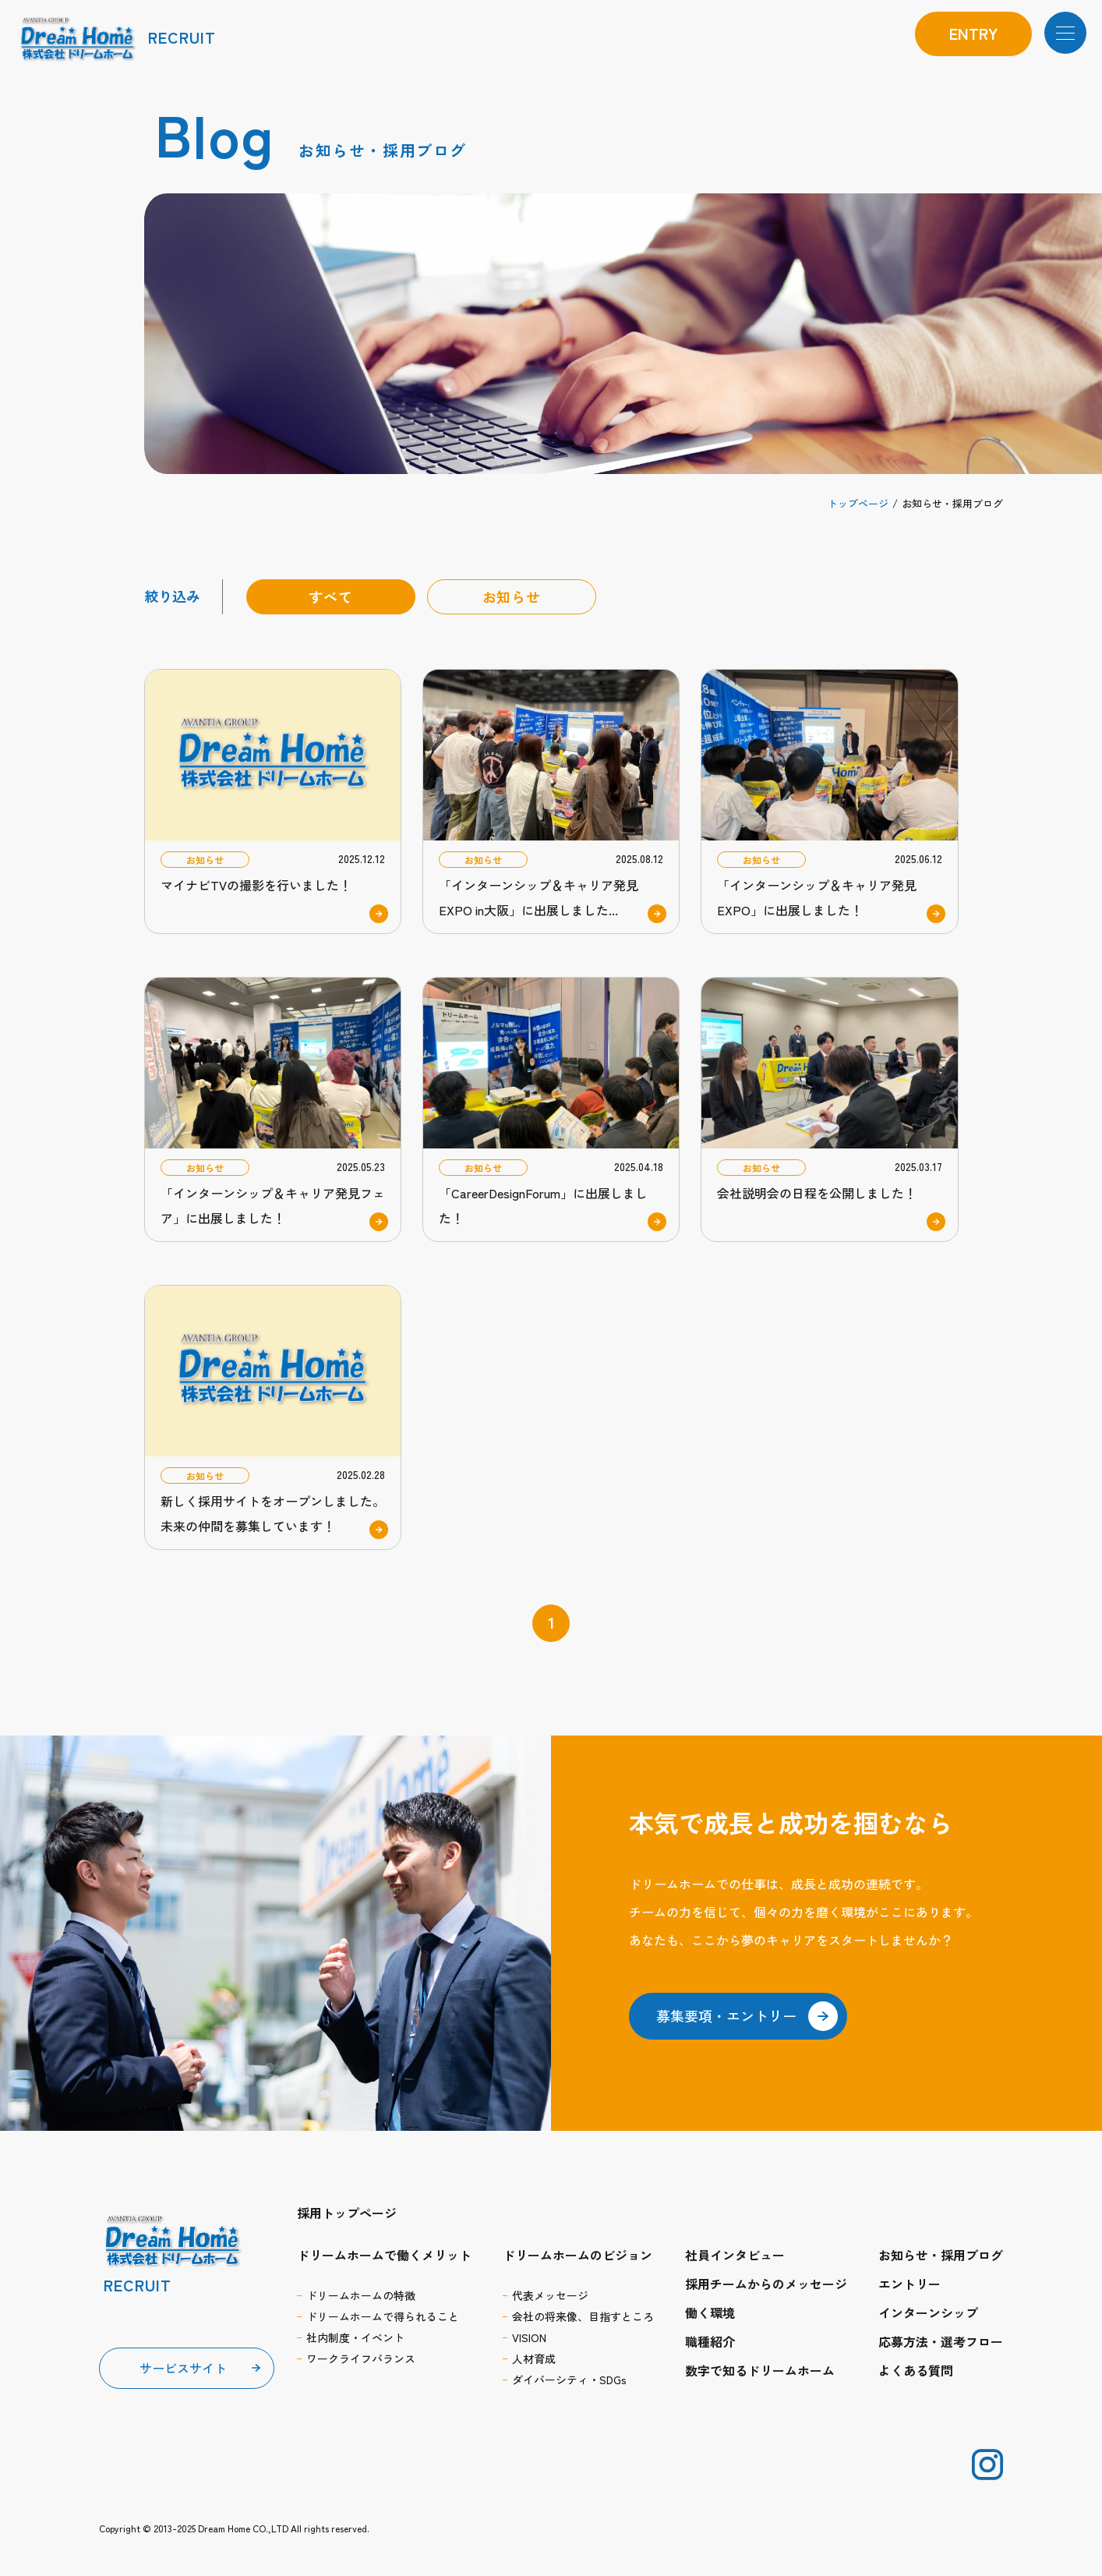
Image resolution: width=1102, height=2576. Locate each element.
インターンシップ (928, 2312)
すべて (331, 596)
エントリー (909, 2283)
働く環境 (710, 2312)
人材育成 (534, 2358)
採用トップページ (347, 2212)
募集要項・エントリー (747, 2016)
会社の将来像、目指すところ (583, 2316)
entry (973, 33)
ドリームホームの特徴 (360, 2295)
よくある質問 (915, 2370)
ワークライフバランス (360, 2358)
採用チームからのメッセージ (766, 2283)
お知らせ (512, 596)
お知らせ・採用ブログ (940, 2254)
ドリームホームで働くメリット (384, 2254)
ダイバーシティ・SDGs (569, 2379)
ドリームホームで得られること (382, 2316)
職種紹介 (710, 2341)
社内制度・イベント (355, 2337)
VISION (529, 2337)
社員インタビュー (735, 2254)
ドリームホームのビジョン (577, 2254)
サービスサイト (183, 2367)
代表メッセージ (550, 2295)
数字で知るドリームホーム (760, 2370)
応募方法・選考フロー (940, 2341)
